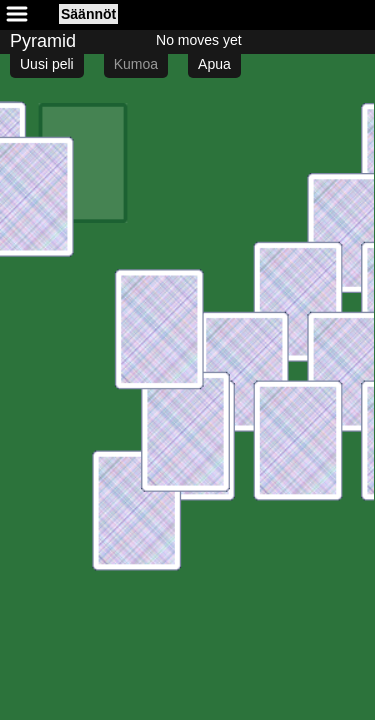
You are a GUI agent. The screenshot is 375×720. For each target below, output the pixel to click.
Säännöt (88, 14)
